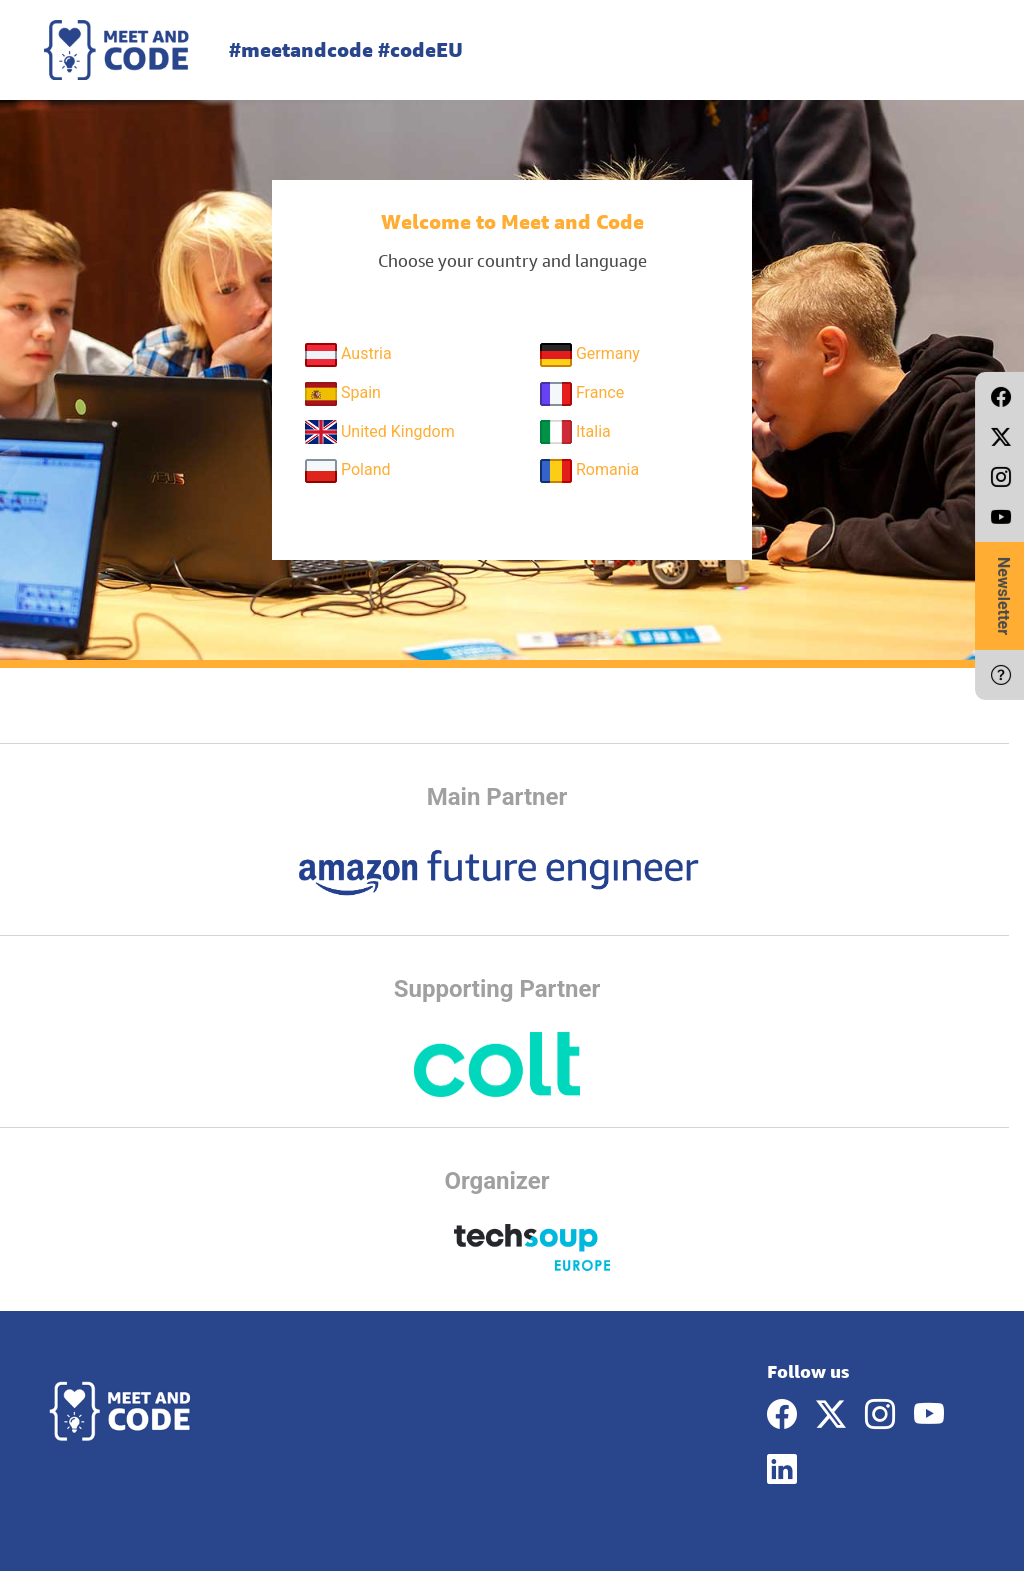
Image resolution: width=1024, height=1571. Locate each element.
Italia (575, 432)
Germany (590, 355)
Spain (343, 394)
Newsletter (1003, 596)
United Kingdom (380, 432)
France (582, 394)
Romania (589, 471)
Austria (348, 355)
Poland (348, 471)
